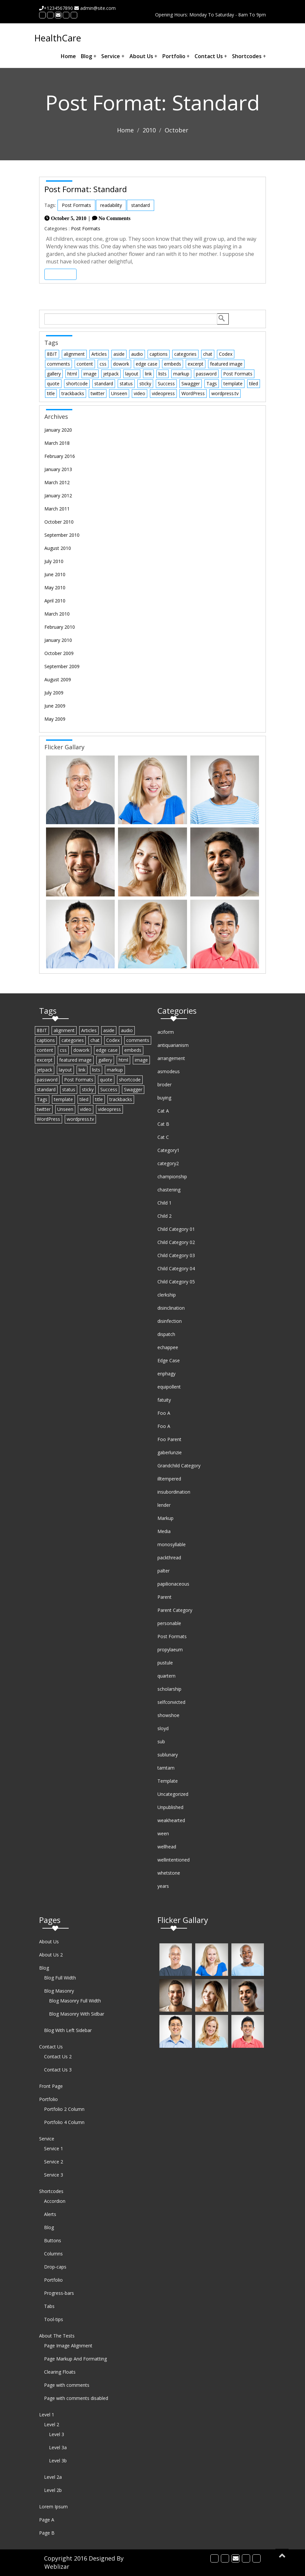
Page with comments (66, 2385)
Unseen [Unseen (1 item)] (119, 393)
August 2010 (57, 548)
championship (172, 1176)
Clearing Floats (60, 2372)
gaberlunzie (169, 1452)
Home (68, 56)
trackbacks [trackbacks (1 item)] (72, 393)
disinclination (171, 1308)
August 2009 (57, 679)
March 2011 (57, 509)
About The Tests (57, 2336)
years (163, 1886)
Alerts (50, 2214)
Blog (88, 56)
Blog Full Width (60, 1978)
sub (161, 1741)
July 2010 (53, 561)
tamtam (166, 1768)
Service (112, 56)
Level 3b (58, 2460)
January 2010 (58, 640)
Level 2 (51, 2424)
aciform (165, 1032)
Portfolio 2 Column (64, 2109)
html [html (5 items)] (72, 374)
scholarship (169, 1689)
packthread (169, 1557)
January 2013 (58, 469)
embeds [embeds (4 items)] (172, 364)
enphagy (166, 1373)
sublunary (167, 1754)
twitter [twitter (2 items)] (98, 393)
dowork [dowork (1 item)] (121, 364)
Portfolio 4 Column (64, 2122)
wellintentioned (173, 1860)
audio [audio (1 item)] (137, 354)
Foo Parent (169, 1439)
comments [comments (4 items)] (58, 364)
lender (164, 1505)
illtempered (169, 1479)
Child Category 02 (176, 1242)
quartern (166, 1676)
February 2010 (59, 627)
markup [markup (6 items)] (181, 374)
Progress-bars (59, 2293)
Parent (164, 1597)
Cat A (163, 1111)
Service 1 (53, 2148)
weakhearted (171, 1820)
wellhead (166, 1846)
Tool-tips (53, 2319)
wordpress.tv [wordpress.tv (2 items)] (225, 393)
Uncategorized (172, 1794)
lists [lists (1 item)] (162, 374)
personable (169, 1623)
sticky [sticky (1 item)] (145, 383)
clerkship (166, 1295)
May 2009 (54, 719)
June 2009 (54, 706)
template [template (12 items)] (233, 383)
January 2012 (58, 495)
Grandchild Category (178, 1465)
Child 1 (164, 1203)
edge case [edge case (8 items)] (146, 364)
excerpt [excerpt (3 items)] (195, 364)
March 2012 (57, 482)
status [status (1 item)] (126, 383)
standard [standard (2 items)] (103, 383)
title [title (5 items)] (51, 393)
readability (111, 205)
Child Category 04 (176, 1268)
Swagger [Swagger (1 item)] (190, 383)
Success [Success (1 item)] (166, 383)
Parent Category (174, 1610)
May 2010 (54, 587)
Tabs (49, 2306)
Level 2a (53, 2477)
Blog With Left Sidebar (68, 2030)
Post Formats (76, 205)
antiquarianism (173, 1045)
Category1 (168, 1150)
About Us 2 (51, 1955)
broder (164, 1084)
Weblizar (56, 2566)
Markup (165, 1518)
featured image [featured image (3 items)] (226, 364)
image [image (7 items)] (90, 374)
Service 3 (53, 2175)
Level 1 (46, 2414)
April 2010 (54, 601)
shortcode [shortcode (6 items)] (77, 383)
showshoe (168, 1715)
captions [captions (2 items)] (159, 354)
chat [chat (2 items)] (207, 354)
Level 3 (56, 2434)
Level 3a (58, 2447)
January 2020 (58, 430)
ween (163, 1833)
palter (163, 1571)
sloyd (163, 1728)
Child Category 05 (176, 1281)
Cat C (163, 1137)
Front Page (51, 2086)
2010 (149, 130)
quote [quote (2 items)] (53, 383)
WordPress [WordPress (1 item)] (193, 393)
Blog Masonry (59, 1991)
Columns (53, 2253)
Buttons (52, 2240)
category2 (168, 1163)
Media (164, 1531)
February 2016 (59, 456)
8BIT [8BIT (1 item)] (52, 354)
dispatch (166, 1334)
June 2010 (54, 574)
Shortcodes (249, 56)
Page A (46, 2520)
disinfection (169, 1321)
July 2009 (53, 692)
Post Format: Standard (85, 189)
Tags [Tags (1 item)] (211, 383)
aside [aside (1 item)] (119, 354)
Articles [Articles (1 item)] (99, 354)
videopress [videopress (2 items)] (163, 393)
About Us (143, 56)
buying (164, 1098)
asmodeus (168, 1071)
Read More (60, 274)
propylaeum (170, 1649)
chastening (168, 1189)
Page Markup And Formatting (75, 2359)
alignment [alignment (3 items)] (74, 354)
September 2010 (62, 535)
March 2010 (57, 614)
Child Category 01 (176, 1229)
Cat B (163, 1124)
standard (140, 205)
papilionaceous (173, 1584)
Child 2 (164, 1216)
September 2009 (62, 666)
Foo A (163, 1413)
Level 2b (53, 2490)
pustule (165, 1663)
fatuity (164, 1400)
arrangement (171, 1058)
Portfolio (176, 56)
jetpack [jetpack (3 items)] (111, 374)
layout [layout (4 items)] (131, 374)
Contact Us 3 (58, 2070)
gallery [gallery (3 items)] (54, 374)
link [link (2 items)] (148, 374)
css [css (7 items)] (103, 364)
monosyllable (171, 1544)
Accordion (54, 2201)
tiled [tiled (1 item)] (253, 383)
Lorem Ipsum (53, 2506)
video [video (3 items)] (139, 393)
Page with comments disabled (76, 2398)
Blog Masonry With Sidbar (76, 2014)
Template (167, 1781)
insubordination (173, 1492)
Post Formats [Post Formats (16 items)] (237, 374)
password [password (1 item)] (206, 374)
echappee (167, 1347)
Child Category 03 (176, 1255)
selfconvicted (171, 1702)
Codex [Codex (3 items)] (225, 354)
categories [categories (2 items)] (185, 354)
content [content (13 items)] (85, 364)
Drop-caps (55, 2267)
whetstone (168, 1873)
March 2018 (57, 443)
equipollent (169, 1387)
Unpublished (170, 1807)
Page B (47, 2533)
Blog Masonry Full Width (75, 2001)
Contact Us (211, 56)
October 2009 (59, 653)
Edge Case (168, 1360)
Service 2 (53, 2161)
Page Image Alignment (68, 2345)
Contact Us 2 (58, 2056)
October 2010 (59, 522)
